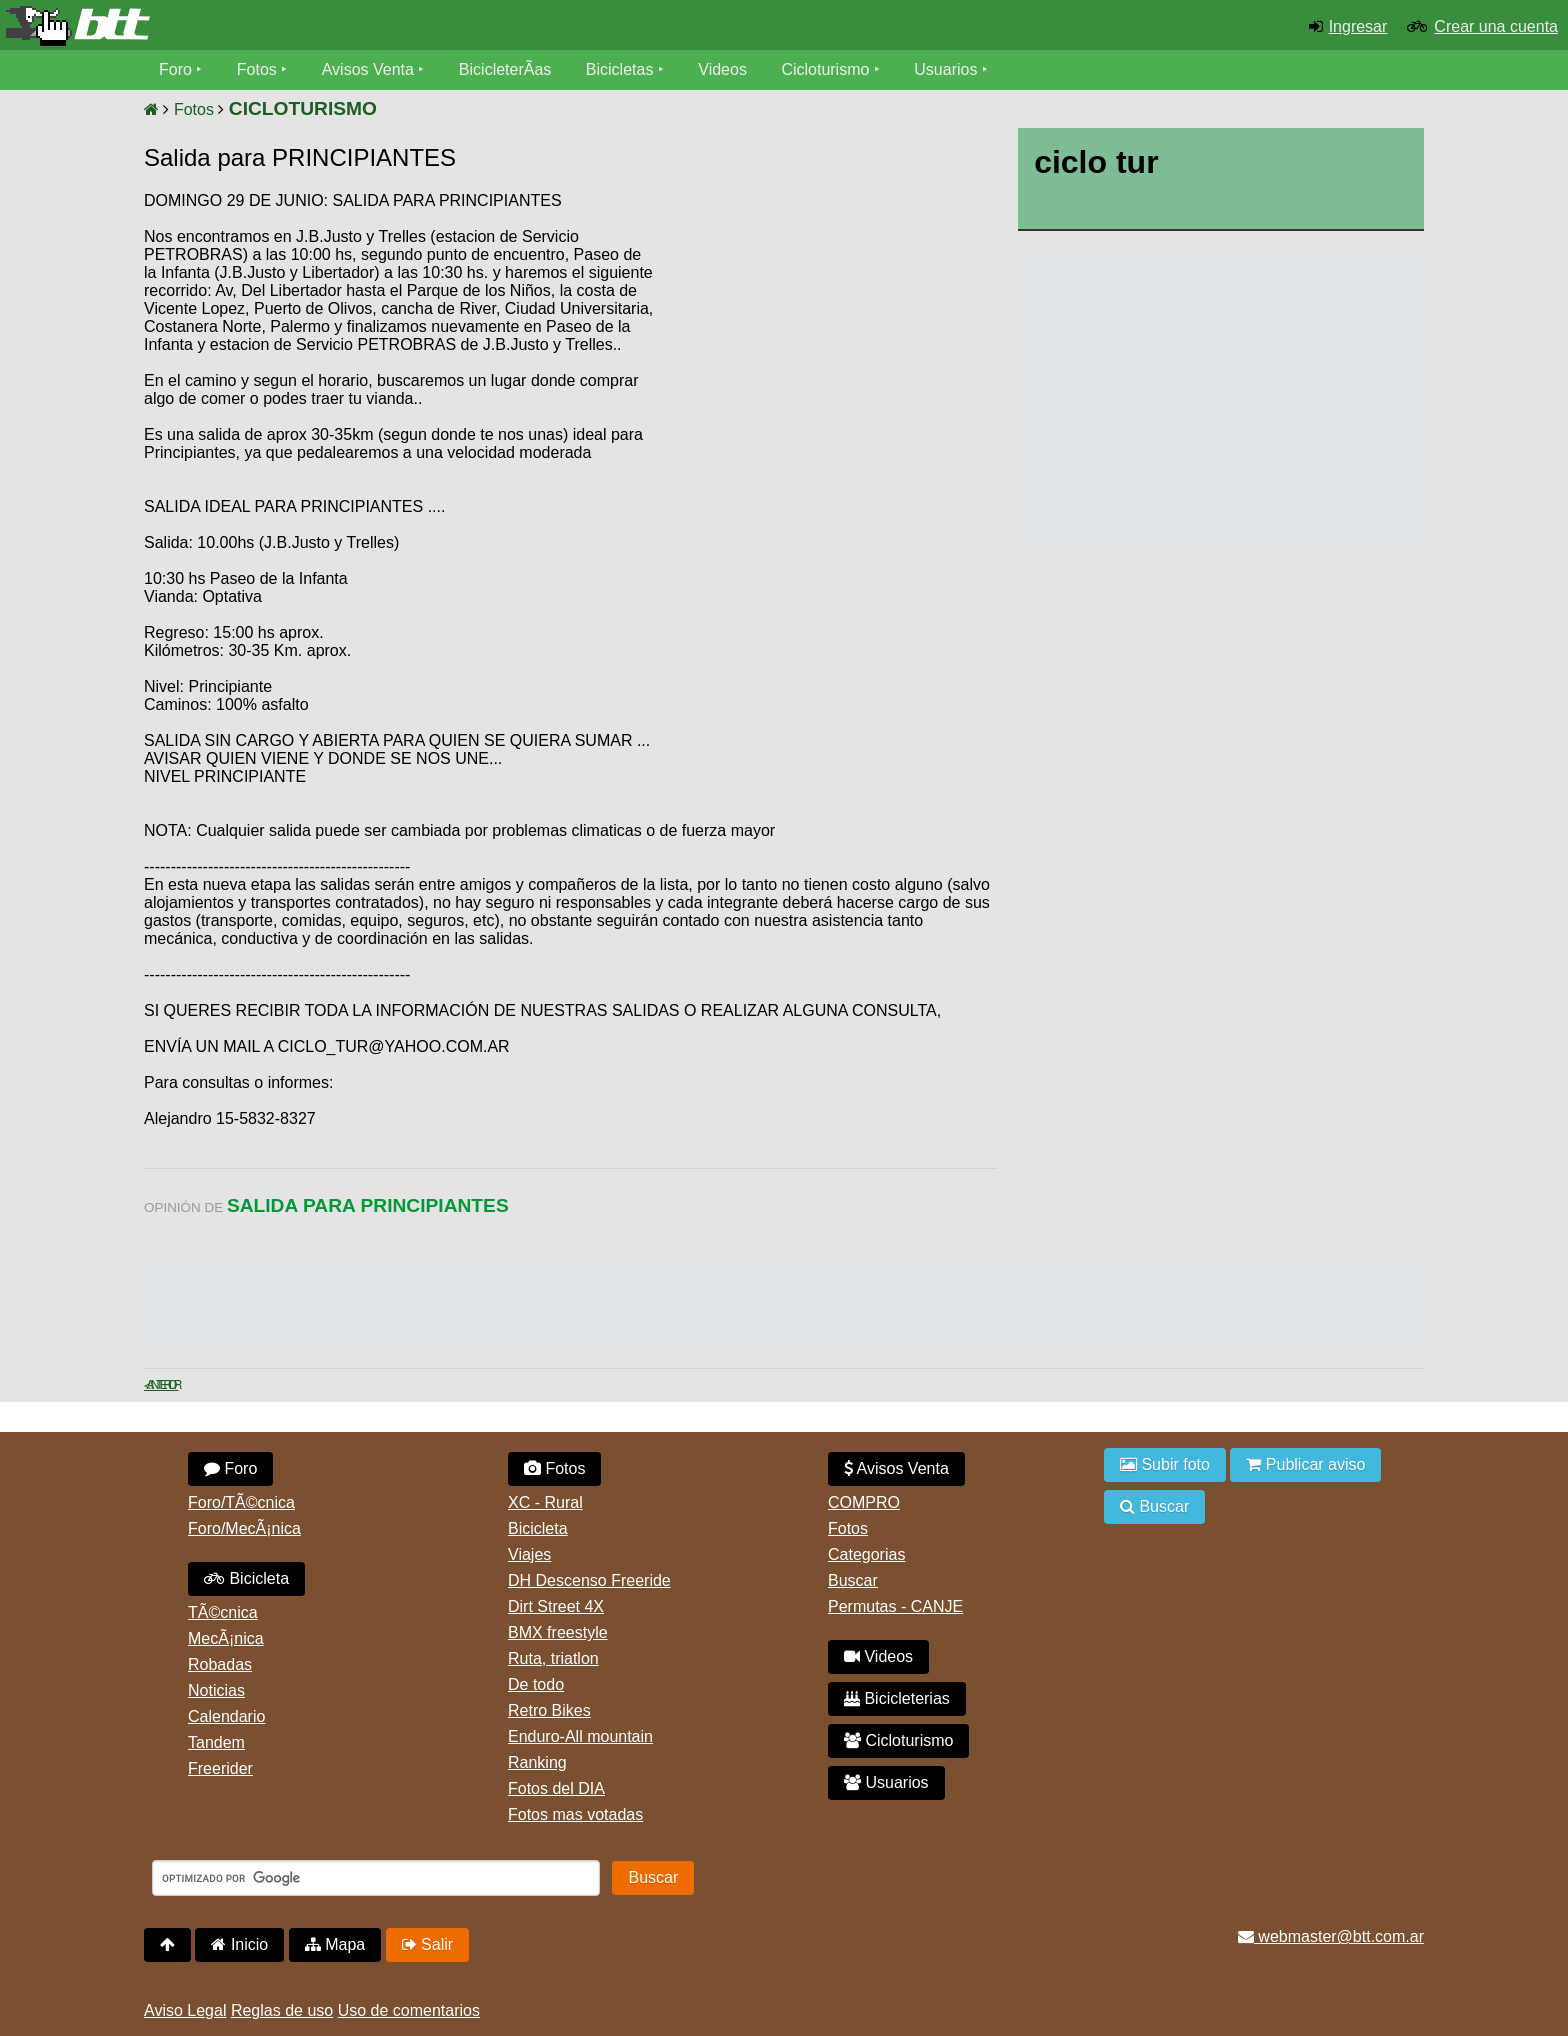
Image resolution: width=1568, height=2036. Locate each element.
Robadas (220, 1664)
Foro (175, 69)
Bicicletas (622, 69)
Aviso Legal (185, 2010)
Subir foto (1165, 1464)
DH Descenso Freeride (589, 1580)
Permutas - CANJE (895, 1606)
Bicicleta (246, 1578)
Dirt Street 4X (556, 1606)
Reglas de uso (282, 2010)
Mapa (335, 1944)
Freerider (220, 1768)
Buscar (853, 1580)
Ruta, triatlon (553, 1658)
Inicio (239, 1944)
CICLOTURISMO (303, 108)
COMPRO (864, 1502)
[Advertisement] (827, 345)
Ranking (537, 1762)
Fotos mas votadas (575, 1814)
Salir (427, 1944)
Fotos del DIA (556, 1788)
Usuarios (945, 69)
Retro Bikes (549, 1710)
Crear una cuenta (1496, 26)
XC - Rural (545, 1502)
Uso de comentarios (409, 2010)
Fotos (257, 69)
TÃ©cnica (223, 1612)
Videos (722, 69)
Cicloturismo (825, 69)
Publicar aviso (1305, 1464)
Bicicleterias (897, 1698)
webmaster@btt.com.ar (1331, 1936)
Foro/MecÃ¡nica (244, 1528)
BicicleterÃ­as (505, 69)
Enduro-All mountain (580, 1736)
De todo (536, 1684)
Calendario (226, 1716)
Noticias (216, 1690)
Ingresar (1358, 26)
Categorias (866, 1554)
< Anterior (161, 1385)
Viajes (529, 1554)
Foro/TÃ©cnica (241, 1502)
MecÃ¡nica (226, 1638)
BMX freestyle (558, 1632)
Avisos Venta (368, 69)
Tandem (216, 1742)
